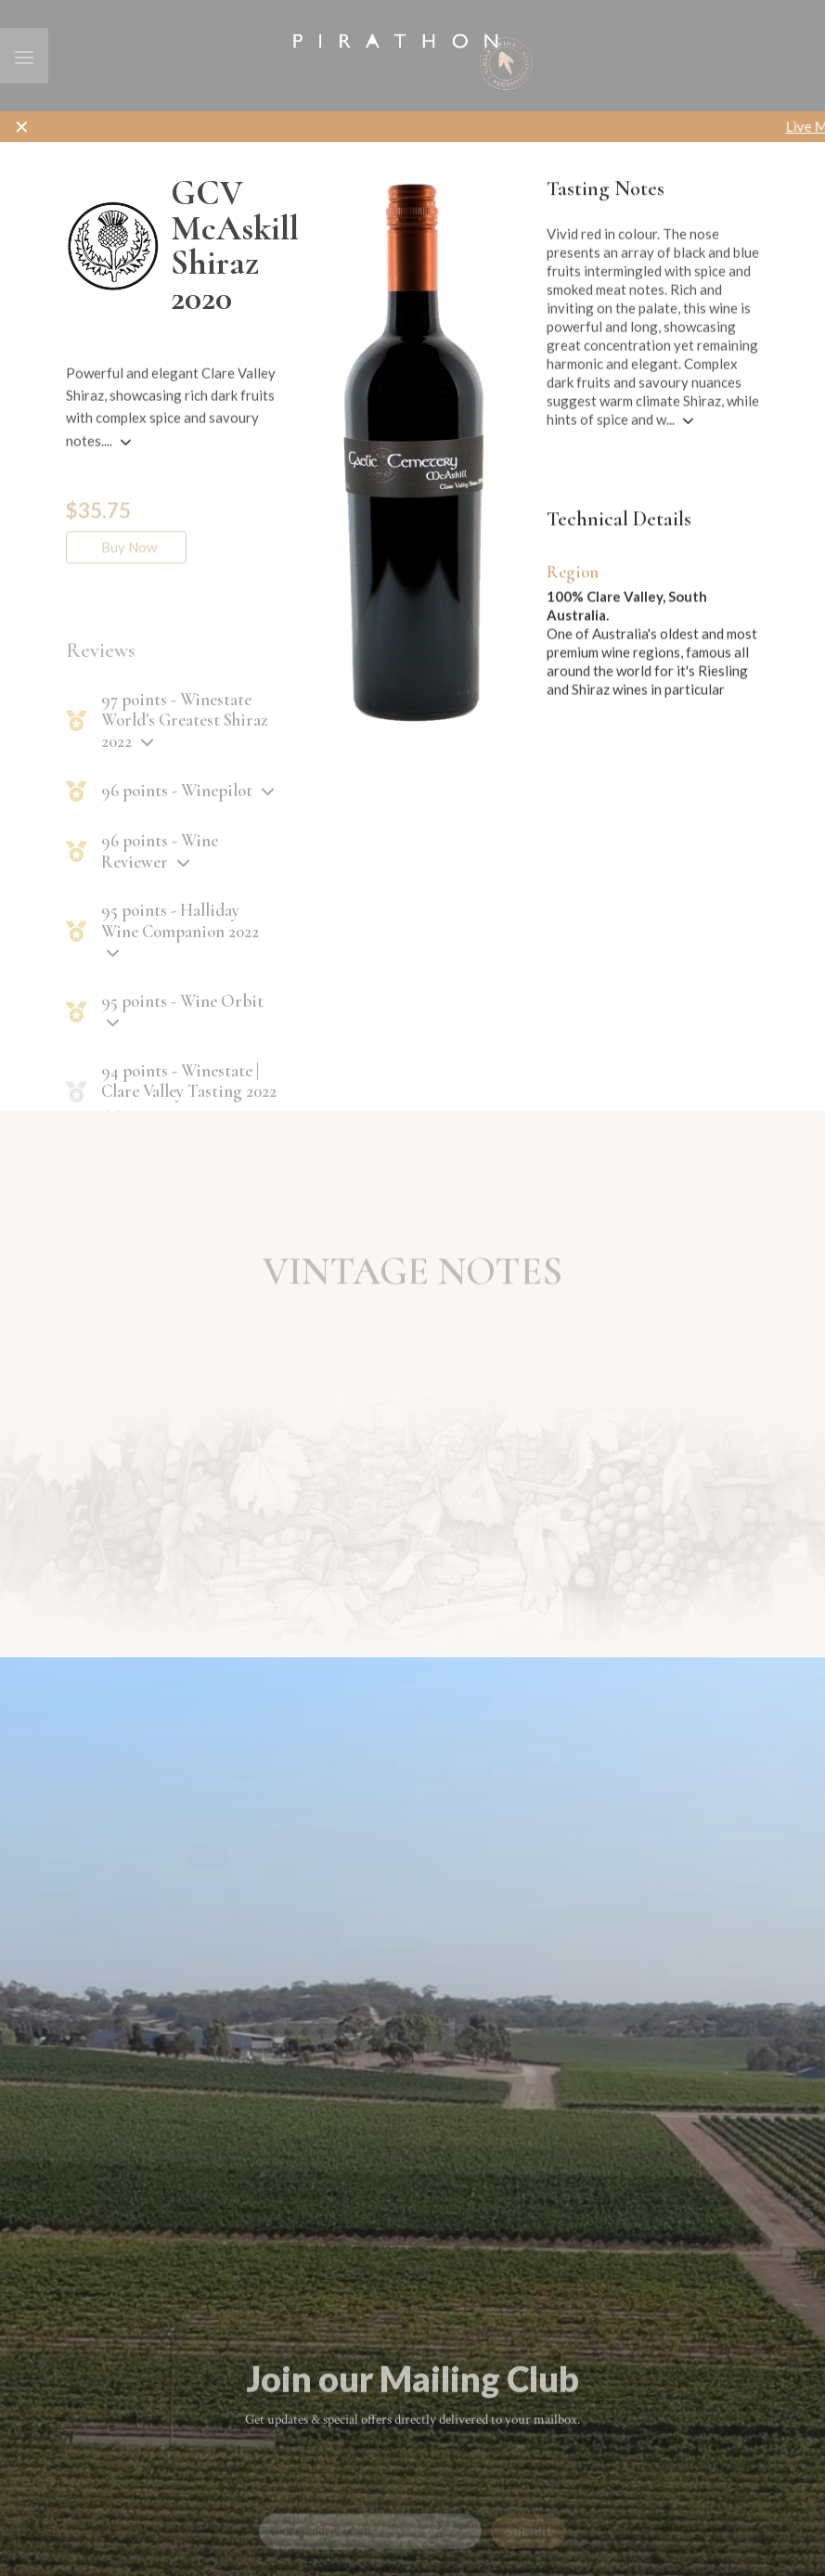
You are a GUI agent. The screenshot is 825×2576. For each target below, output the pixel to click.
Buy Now (126, 576)
